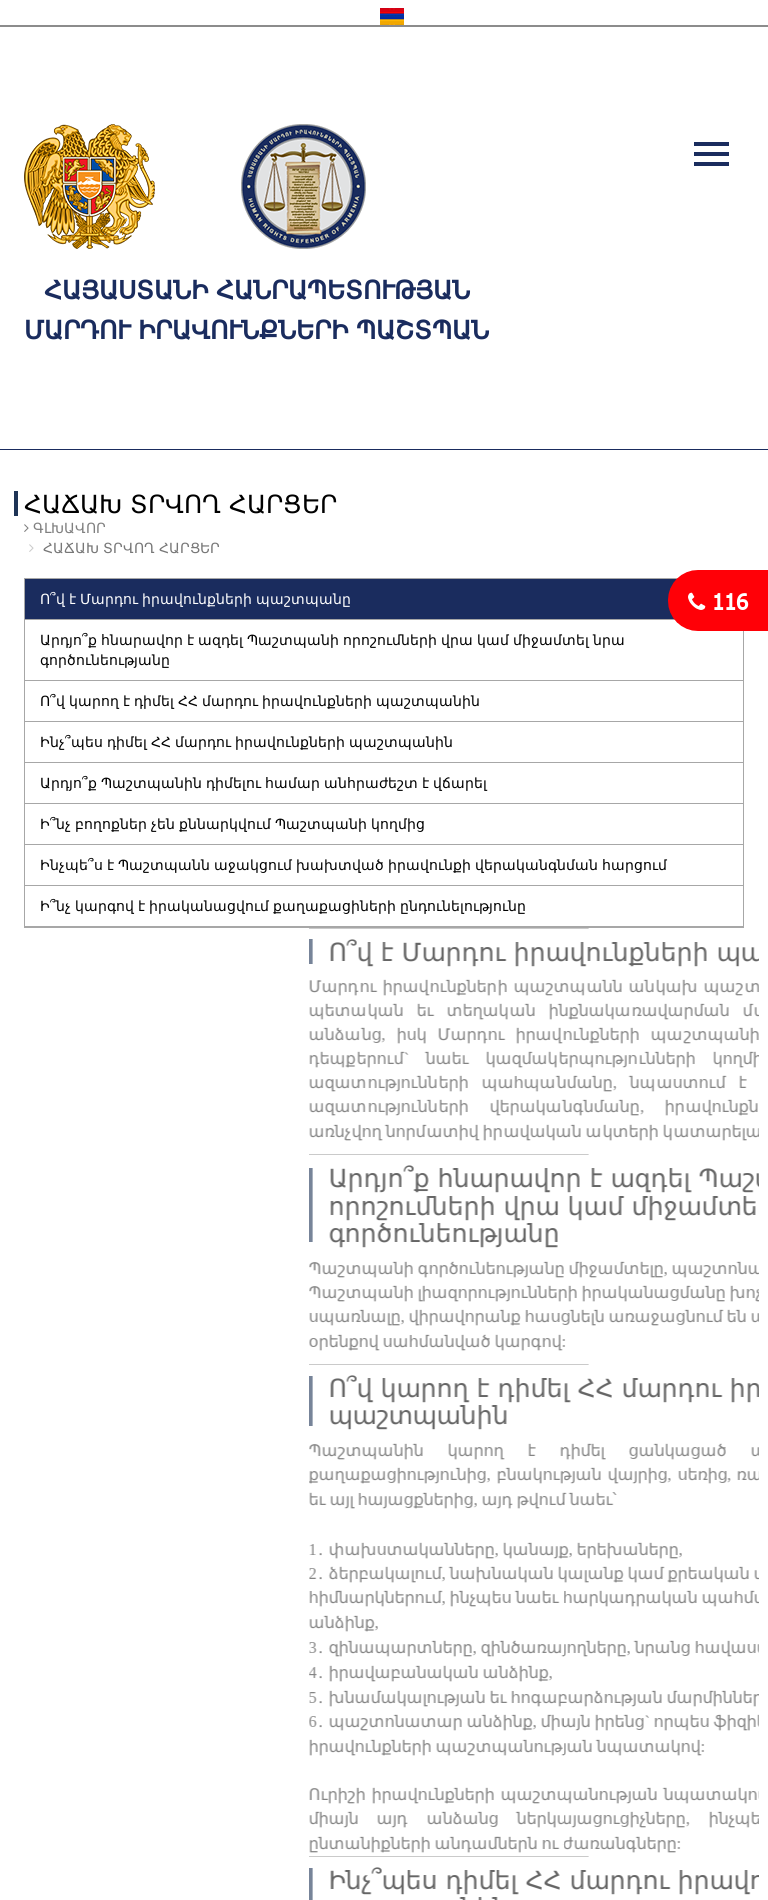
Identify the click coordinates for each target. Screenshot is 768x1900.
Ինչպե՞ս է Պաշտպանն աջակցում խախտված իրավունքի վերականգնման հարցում (353, 864)
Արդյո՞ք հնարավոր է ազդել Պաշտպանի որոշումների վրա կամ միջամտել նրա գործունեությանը (332, 649)
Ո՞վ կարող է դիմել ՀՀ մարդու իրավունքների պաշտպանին (260, 700)
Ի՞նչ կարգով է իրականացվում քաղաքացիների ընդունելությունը (283, 905)
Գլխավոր (67, 527)
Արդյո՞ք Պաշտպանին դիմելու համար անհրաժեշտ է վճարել (263, 782)
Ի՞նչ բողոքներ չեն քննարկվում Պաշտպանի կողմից (232, 823)
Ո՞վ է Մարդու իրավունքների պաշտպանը (195, 598)
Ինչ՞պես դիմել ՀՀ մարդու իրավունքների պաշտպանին (246, 741)
